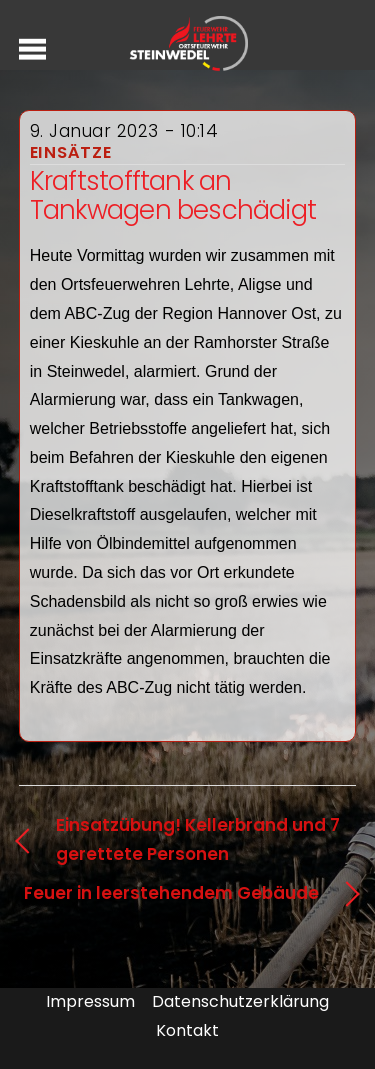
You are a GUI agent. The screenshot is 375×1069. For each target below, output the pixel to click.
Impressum (90, 1001)
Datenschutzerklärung (240, 1001)
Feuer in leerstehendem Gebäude (171, 893)
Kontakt (187, 1030)
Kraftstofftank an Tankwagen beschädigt (173, 195)
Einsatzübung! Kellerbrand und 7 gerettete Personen (198, 839)
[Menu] (32, 48)
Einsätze (71, 152)
